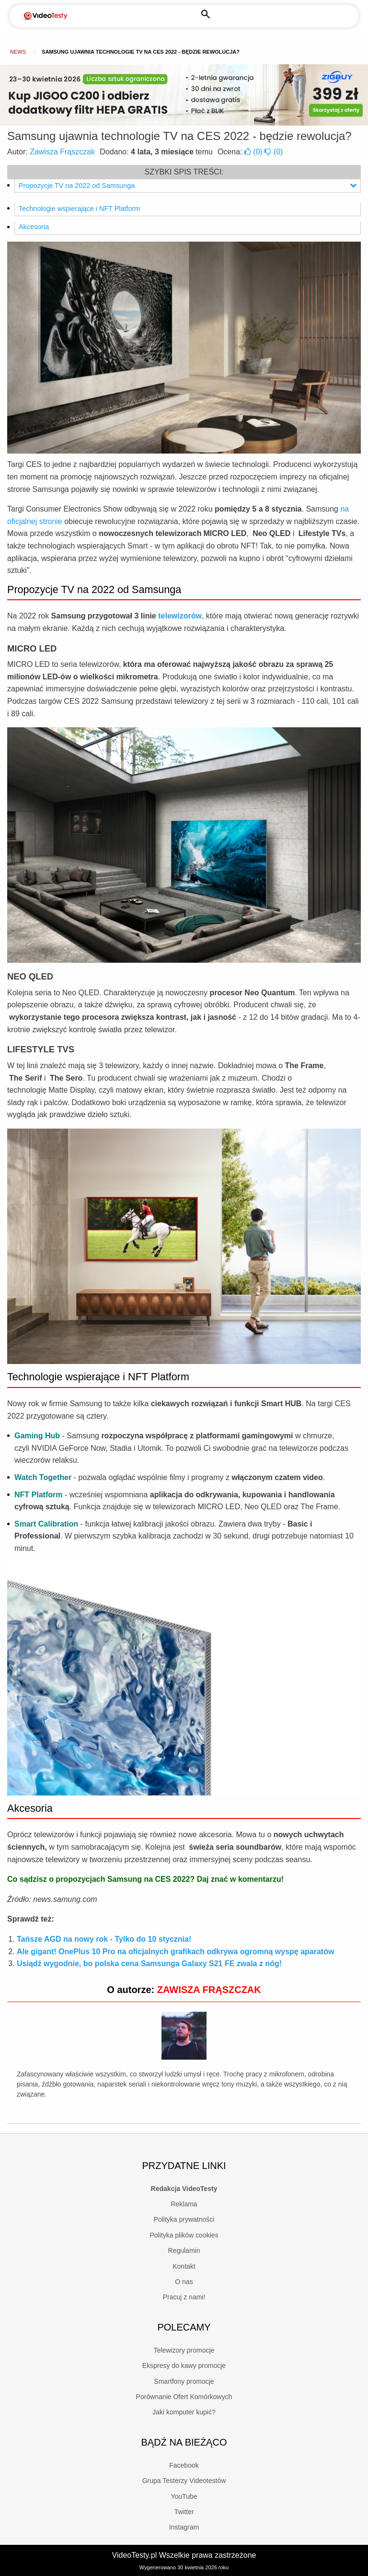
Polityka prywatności (184, 2219)
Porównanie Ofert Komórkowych (184, 2397)
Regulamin (184, 2250)
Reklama (184, 2204)
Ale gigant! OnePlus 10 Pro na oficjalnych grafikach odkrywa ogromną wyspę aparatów (175, 1951)
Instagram (184, 2527)
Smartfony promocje (184, 2381)
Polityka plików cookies (184, 2235)
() (254, 152)
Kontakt (183, 2266)
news (18, 52)
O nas (184, 2281)
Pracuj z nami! (184, 2297)
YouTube (184, 2496)
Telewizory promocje (184, 2350)
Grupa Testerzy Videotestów (184, 2480)
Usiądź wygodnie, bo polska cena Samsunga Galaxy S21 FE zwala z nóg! (149, 1963)
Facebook (183, 2465)
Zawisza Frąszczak (62, 152)
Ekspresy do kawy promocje (184, 2365)
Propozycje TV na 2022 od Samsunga (187, 185)
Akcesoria (34, 227)
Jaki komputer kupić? (184, 2412)
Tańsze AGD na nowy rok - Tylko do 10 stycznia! (104, 1939)
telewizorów (180, 616)
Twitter (184, 2512)
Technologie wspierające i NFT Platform (79, 208)
